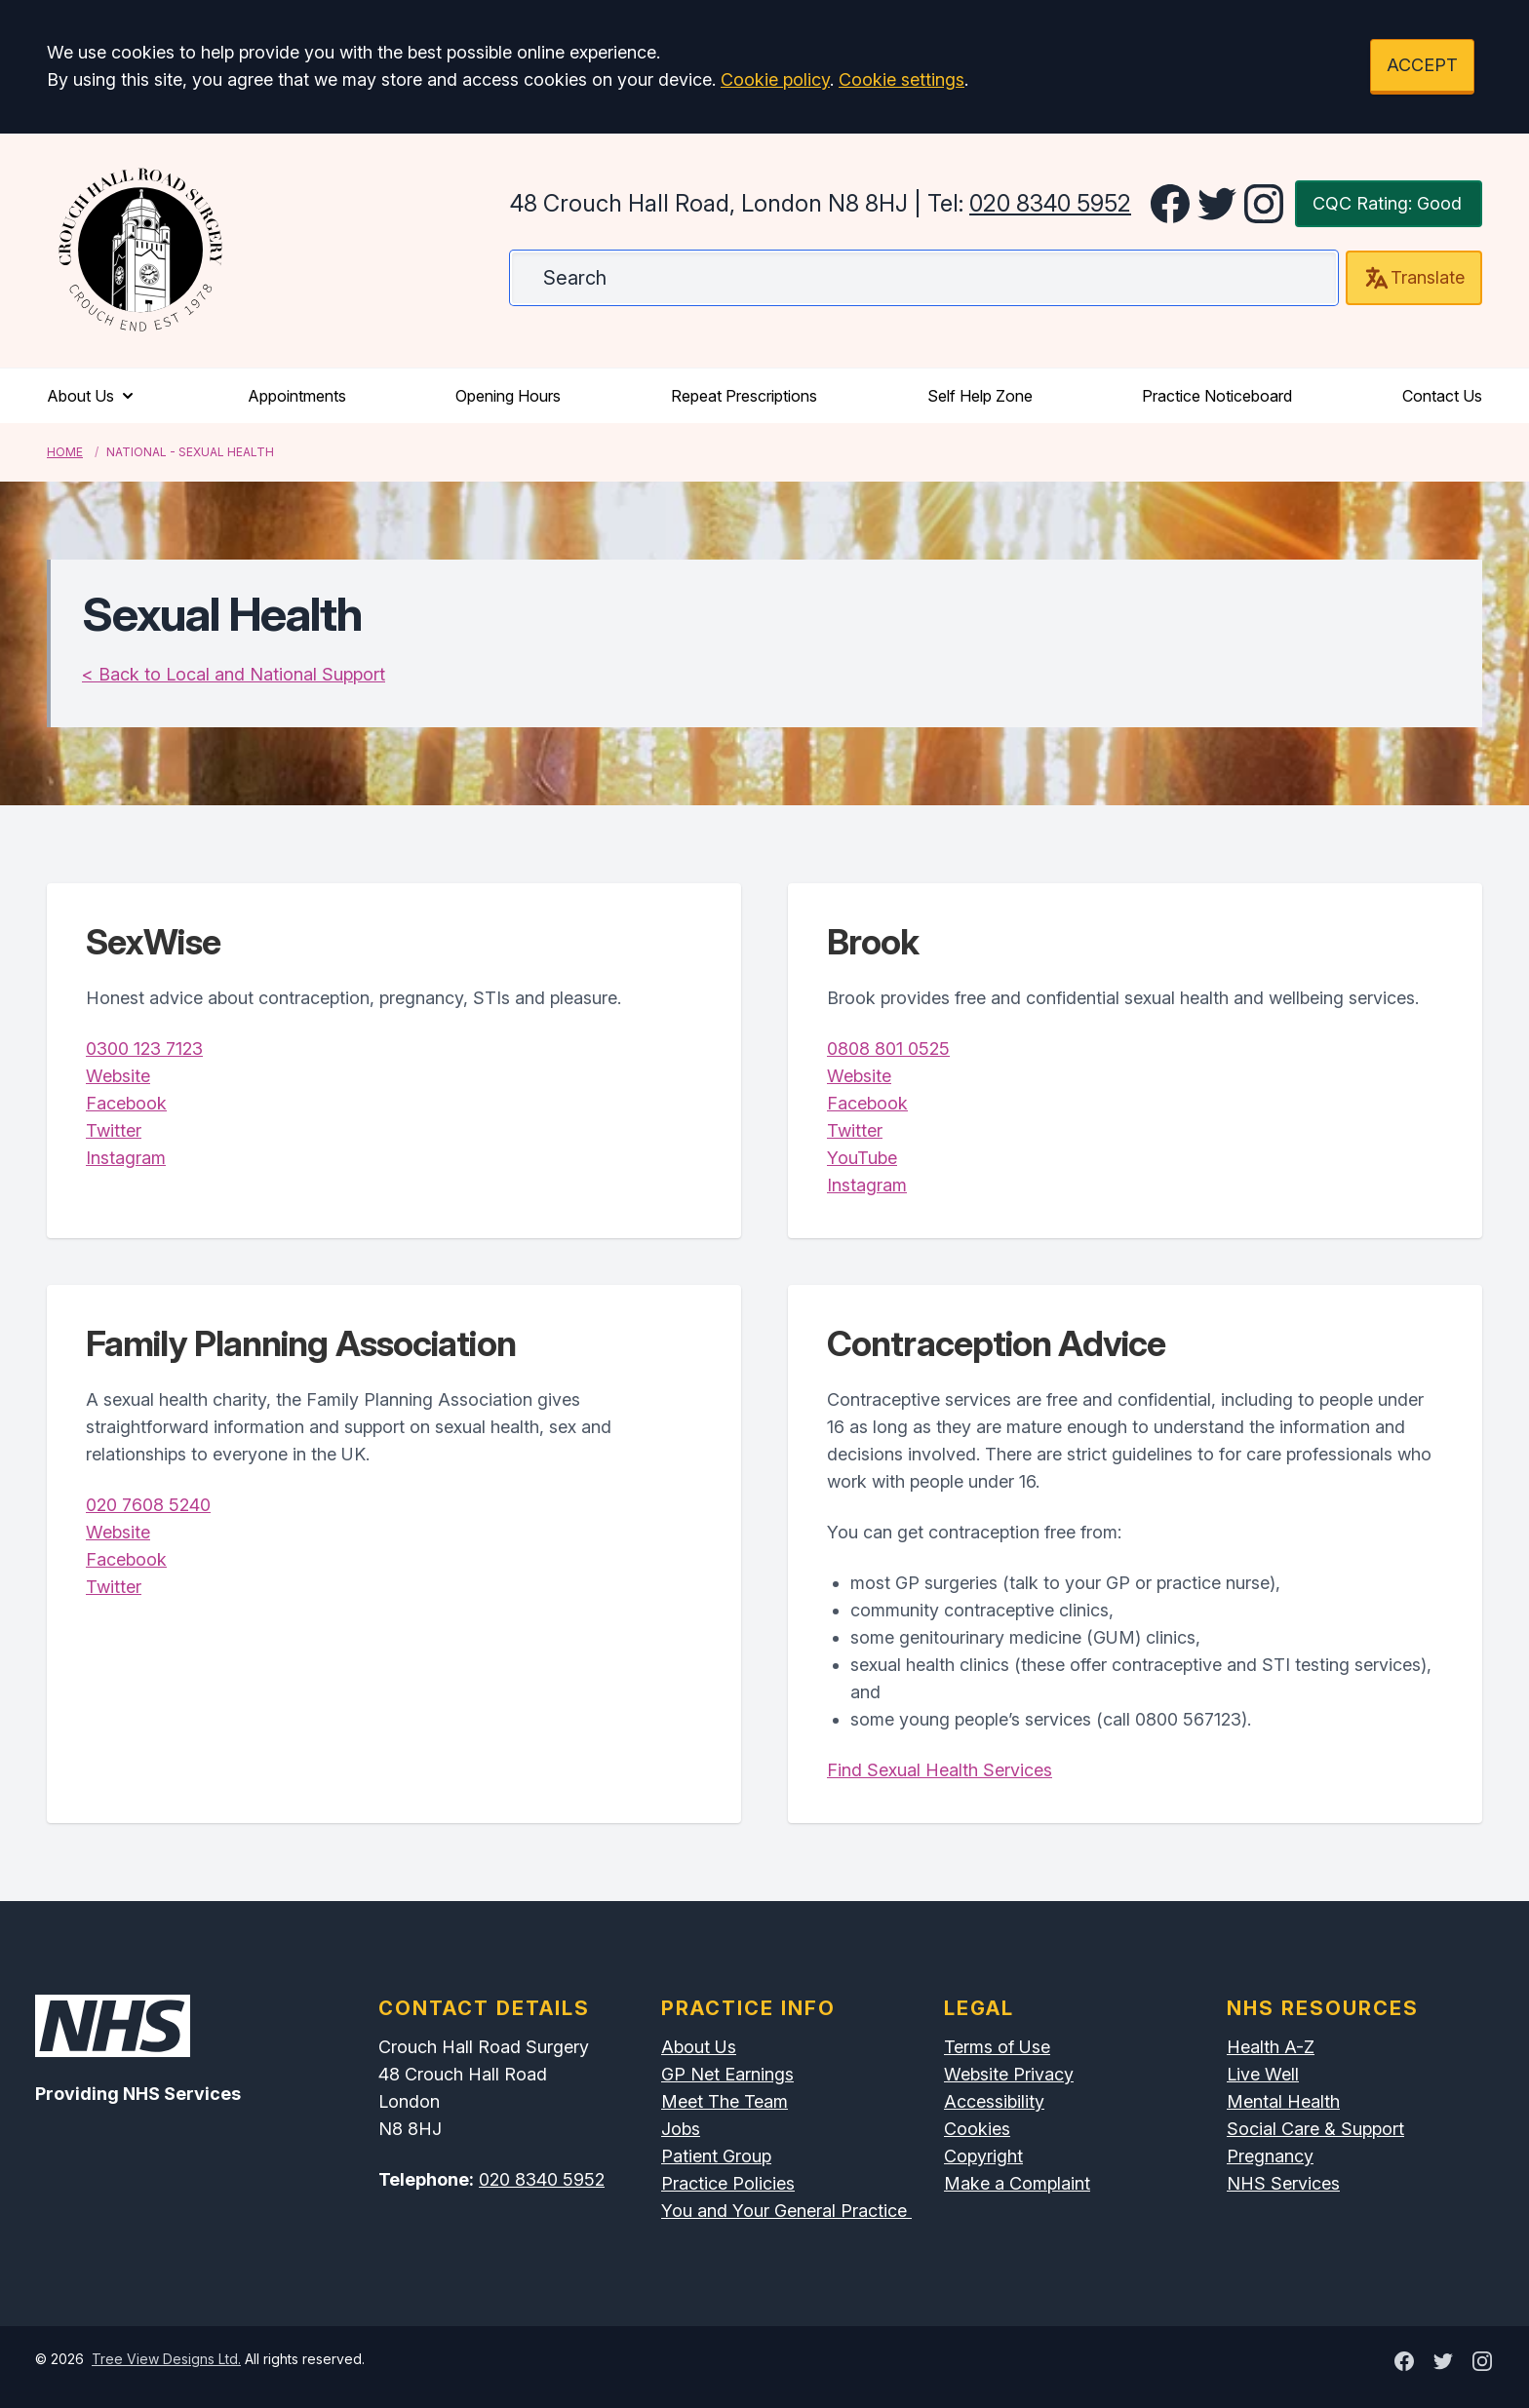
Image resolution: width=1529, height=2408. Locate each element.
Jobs (680, 2128)
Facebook (126, 1103)
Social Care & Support (1315, 2128)
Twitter (113, 1130)
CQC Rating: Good (1387, 203)
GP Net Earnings (727, 2074)
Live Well (1263, 2074)
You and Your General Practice (786, 2210)
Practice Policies (728, 2183)
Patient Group (716, 2156)
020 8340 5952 (1050, 203)
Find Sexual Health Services (939, 1770)
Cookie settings (901, 79)
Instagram (126, 1157)
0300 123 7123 (144, 1048)
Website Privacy (1009, 2074)
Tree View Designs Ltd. (166, 2358)
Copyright (983, 2156)
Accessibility (994, 2101)
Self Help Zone (980, 396)
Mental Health (1283, 2101)
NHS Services (1283, 2183)
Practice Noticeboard (1217, 396)
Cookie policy (775, 79)
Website (118, 1076)
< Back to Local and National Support (233, 674)
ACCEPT (1422, 65)
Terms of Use (997, 2047)
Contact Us (1442, 396)
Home (65, 452)
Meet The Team (724, 2101)
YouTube (862, 1157)
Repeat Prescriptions (744, 396)
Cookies (977, 2128)
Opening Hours (508, 396)
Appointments (297, 396)
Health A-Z (1270, 2047)
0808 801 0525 (888, 1048)
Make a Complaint (1017, 2183)
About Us (92, 396)
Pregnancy (1270, 2156)
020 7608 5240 (148, 1505)
